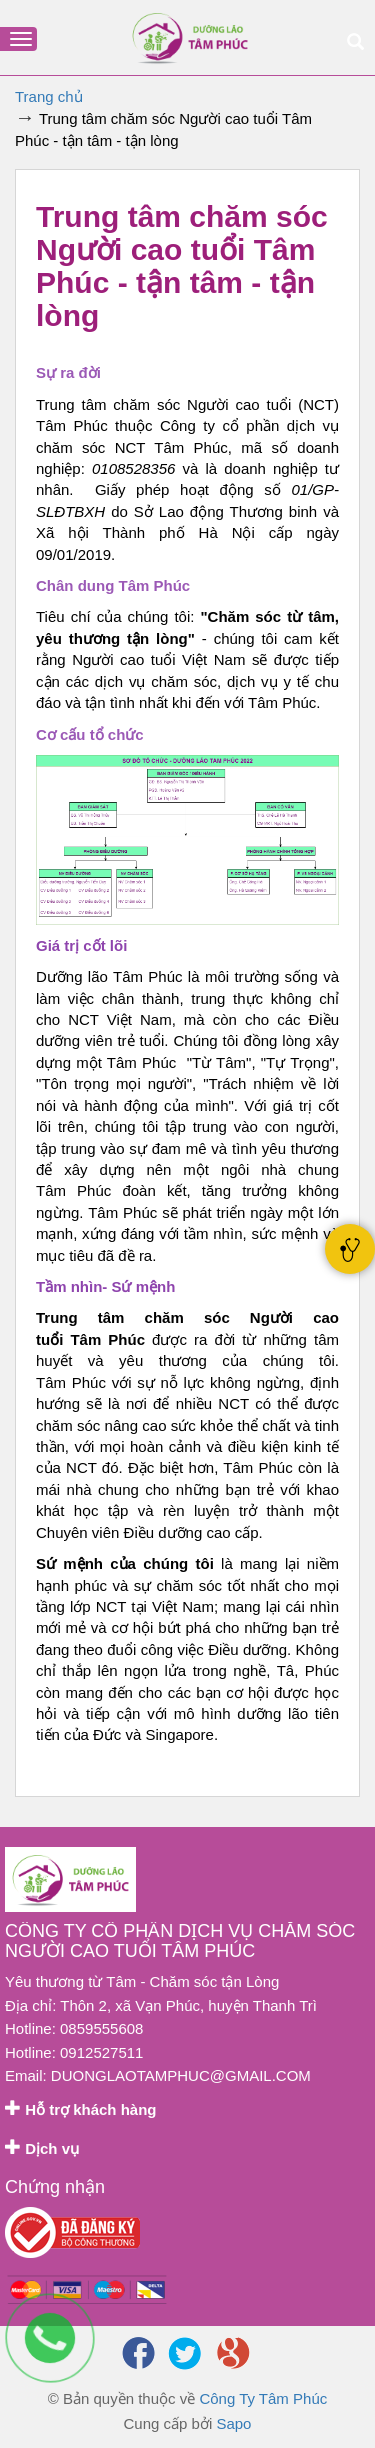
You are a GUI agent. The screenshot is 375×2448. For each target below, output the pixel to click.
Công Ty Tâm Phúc (263, 2398)
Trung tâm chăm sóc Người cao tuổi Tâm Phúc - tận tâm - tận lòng (182, 266)
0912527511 (101, 2052)
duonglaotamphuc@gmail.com (181, 2075)
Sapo (233, 2423)
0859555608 (101, 2028)
